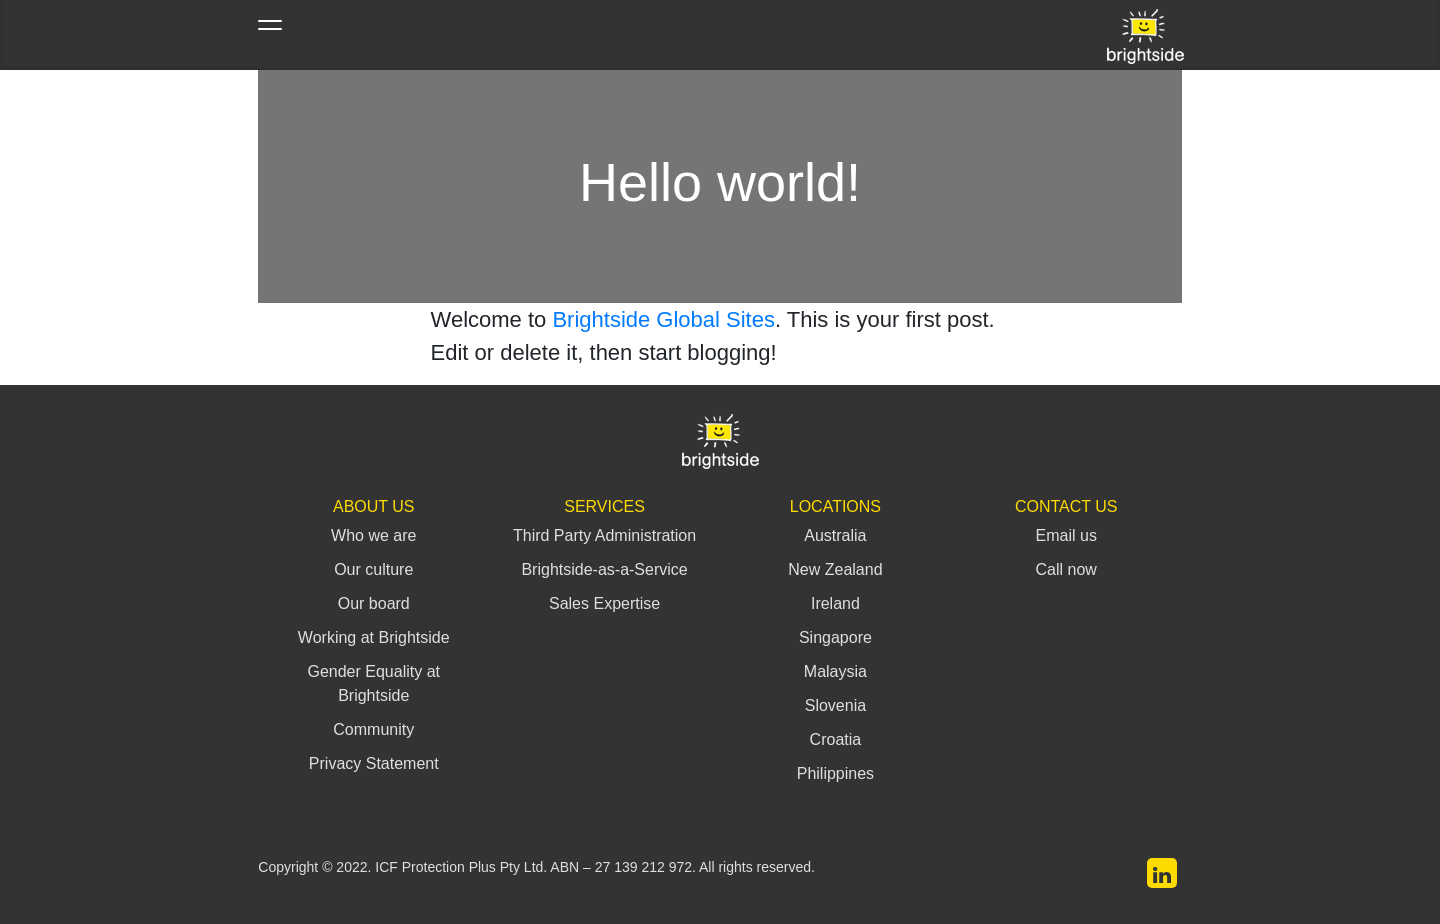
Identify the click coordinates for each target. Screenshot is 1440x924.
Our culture (373, 569)
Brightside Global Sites (663, 319)
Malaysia (835, 671)
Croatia (836, 739)
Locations (835, 506)
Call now (1066, 569)
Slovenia (835, 705)
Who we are (373, 535)
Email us (1066, 535)
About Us (374, 506)
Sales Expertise (604, 603)
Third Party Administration (604, 535)
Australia (835, 535)
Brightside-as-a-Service (604, 569)
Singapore (835, 637)
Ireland (835, 603)
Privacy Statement (374, 763)
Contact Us (1066, 506)
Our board (374, 603)
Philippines (835, 773)
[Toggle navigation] (270, 35)
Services (604, 506)
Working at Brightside (374, 637)
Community (373, 729)
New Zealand (835, 569)
